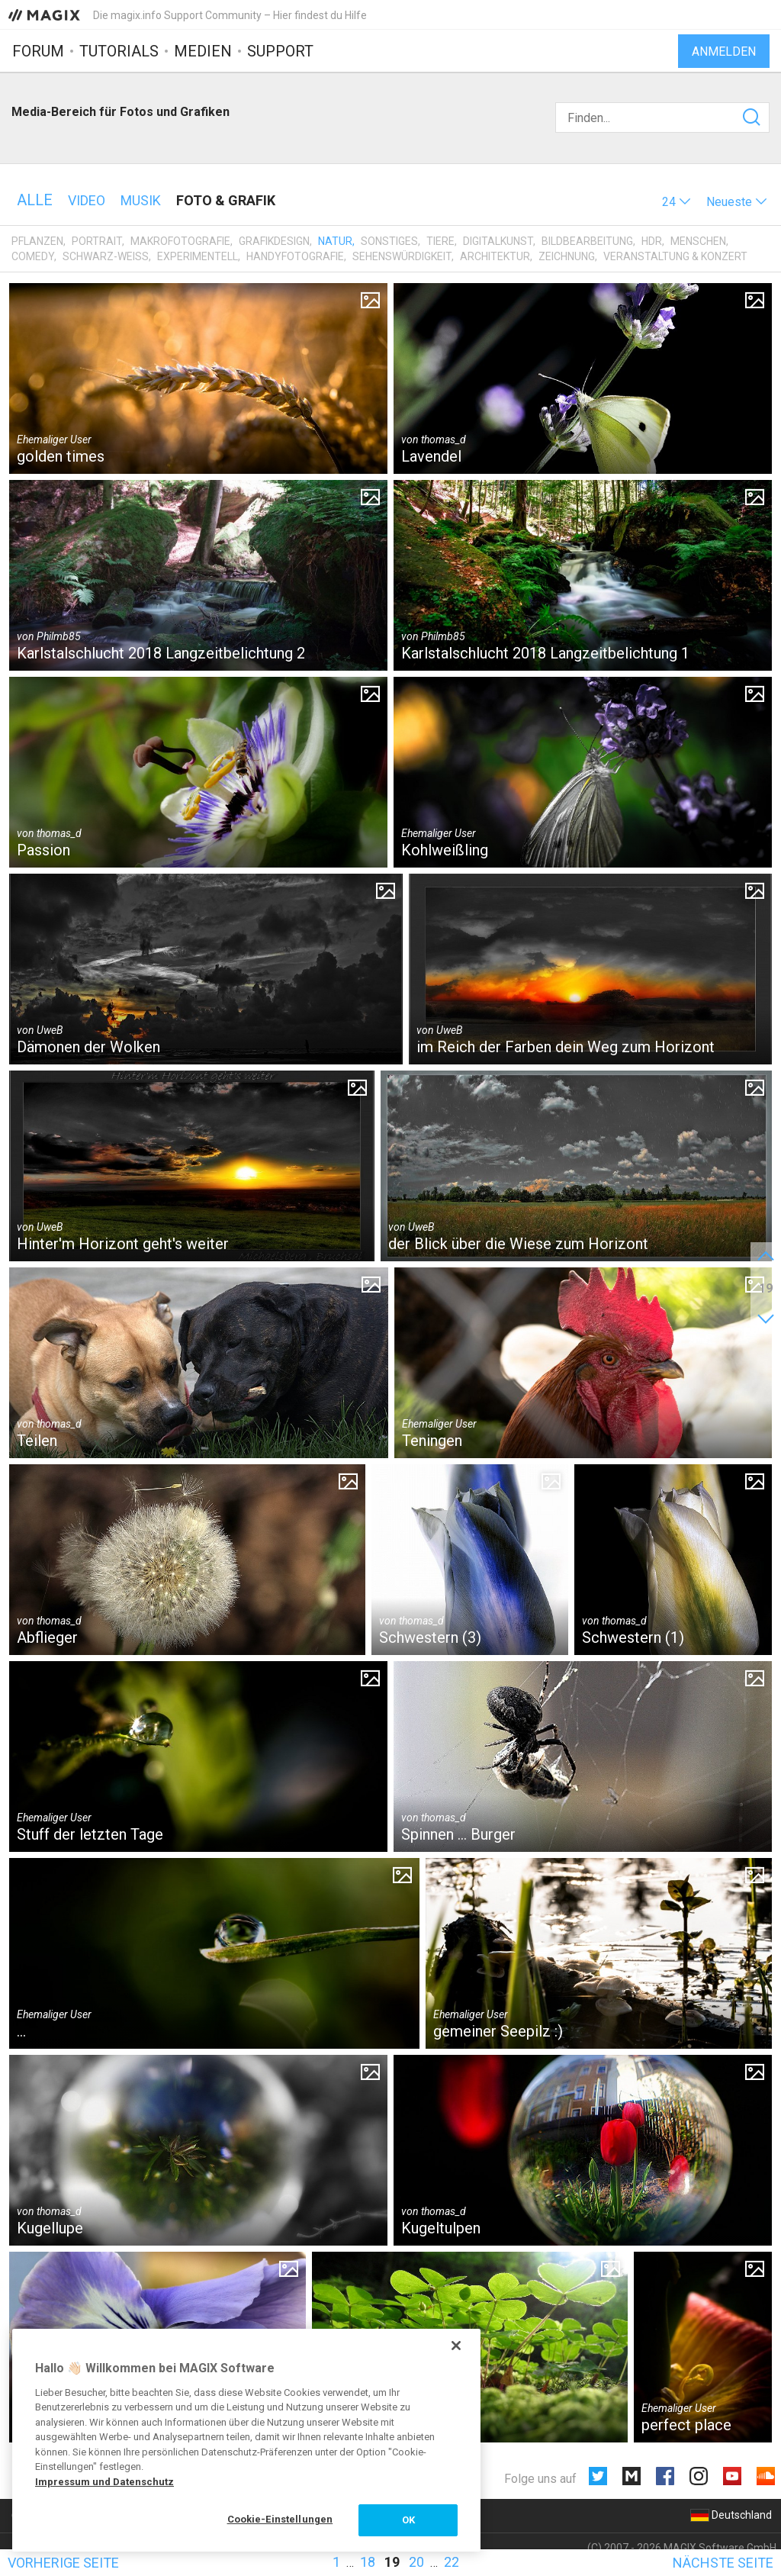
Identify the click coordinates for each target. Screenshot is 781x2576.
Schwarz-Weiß (106, 256)
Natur (335, 241)
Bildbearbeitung (587, 241)
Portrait (97, 241)
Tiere (440, 241)
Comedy (32, 256)
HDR (651, 241)
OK (408, 2520)
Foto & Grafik (225, 200)
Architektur (495, 256)
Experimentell (197, 256)
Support (280, 51)
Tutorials (119, 51)
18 (367, 2562)
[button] (676, 202)
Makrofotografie (180, 241)
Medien (203, 51)
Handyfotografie (295, 256)
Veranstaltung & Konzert (675, 256)
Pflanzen (37, 241)
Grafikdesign (274, 241)
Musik (141, 200)
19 (392, 2562)
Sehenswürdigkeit (402, 256)
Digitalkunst (498, 241)
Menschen (698, 241)
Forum (38, 51)
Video (86, 200)
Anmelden (724, 51)
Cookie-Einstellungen (280, 2519)
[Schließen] (456, 2345)
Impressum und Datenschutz (104, 2481)
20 (416, 2562)
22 (451, 2562)
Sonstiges (389, 241)
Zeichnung (566, 256)
